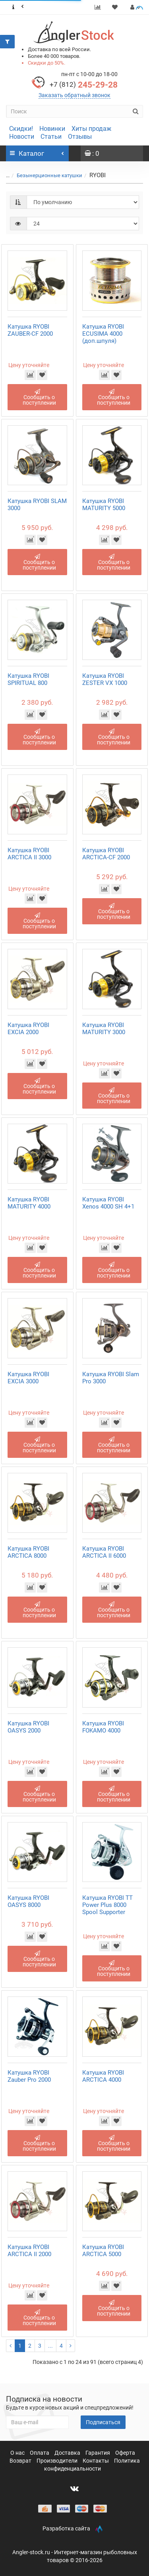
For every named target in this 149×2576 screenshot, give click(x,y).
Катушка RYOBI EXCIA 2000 (28, 1028)
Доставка (67, 2453)
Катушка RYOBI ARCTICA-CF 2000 (106, 854)
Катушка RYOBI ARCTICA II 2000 (29, 2250)
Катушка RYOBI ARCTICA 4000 (103, 2076)
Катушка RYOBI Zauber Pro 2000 (29, 2076)
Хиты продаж (91, 128)
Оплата (40, 2453)
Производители (58, 2460)
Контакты (96, 2460)
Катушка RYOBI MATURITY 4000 (29, 1203)
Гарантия (98, 2453)
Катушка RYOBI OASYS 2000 (28, 1727)
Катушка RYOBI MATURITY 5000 (103, 504)
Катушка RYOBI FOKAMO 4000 (103, 1727)
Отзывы (80, 136)
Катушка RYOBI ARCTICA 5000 (103, 2250)
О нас (18, 2453)
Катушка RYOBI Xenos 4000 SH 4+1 (108, 1203)
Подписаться (103, 2422)
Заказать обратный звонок (74, 95)
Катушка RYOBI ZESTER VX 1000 (104, 679)
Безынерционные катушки (49, 175)
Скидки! (21, 128)
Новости (21, 136)
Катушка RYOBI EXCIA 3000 (28, 1378)
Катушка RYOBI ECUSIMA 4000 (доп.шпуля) (103, 333)
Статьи (51, 136)
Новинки (52, 128)
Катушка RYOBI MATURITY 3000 (103, 1028)
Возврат (21, 2460)
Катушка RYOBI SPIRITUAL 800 (28, 679)
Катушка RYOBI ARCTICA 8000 (28, 1552)
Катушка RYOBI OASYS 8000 (28, 1901)
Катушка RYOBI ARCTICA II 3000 (29, 854)
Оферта (125, 2453)
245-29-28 (84, 85)
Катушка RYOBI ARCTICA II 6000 (104, 1552)
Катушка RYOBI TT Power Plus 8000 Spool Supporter (107, 1905)
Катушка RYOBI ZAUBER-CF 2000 (30, 330)
